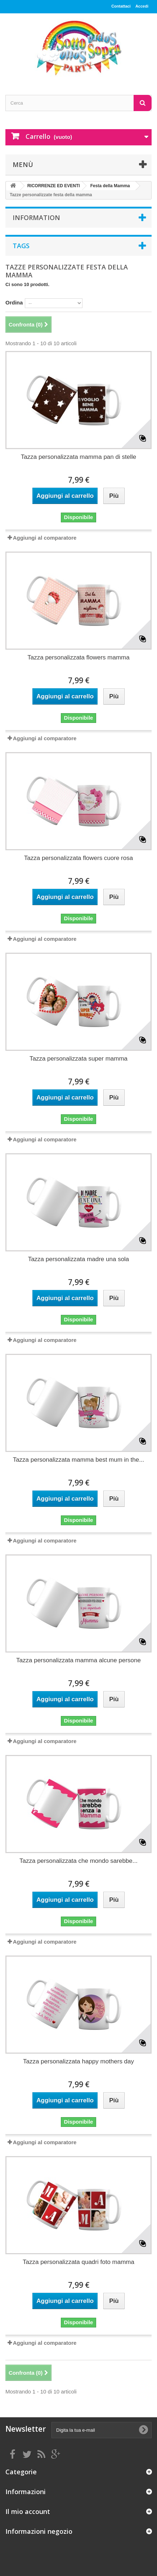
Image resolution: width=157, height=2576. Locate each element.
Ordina (14, 302)
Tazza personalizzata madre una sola (78, 1259)
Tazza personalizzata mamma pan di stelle (78, 456)
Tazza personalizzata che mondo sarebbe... (78, 1860)
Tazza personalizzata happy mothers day (78, 2061)
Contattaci (121, 6)
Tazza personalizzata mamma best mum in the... (78, 1459)
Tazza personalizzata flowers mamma (78, 657)
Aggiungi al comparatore (45, 538)
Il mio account (27, 2511)
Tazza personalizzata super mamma (78, 1058)
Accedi (141, 6)
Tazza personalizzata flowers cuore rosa (78, 858)
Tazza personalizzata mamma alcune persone (78, 1660)
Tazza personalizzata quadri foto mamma (78, 2262)
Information (36, 217)
